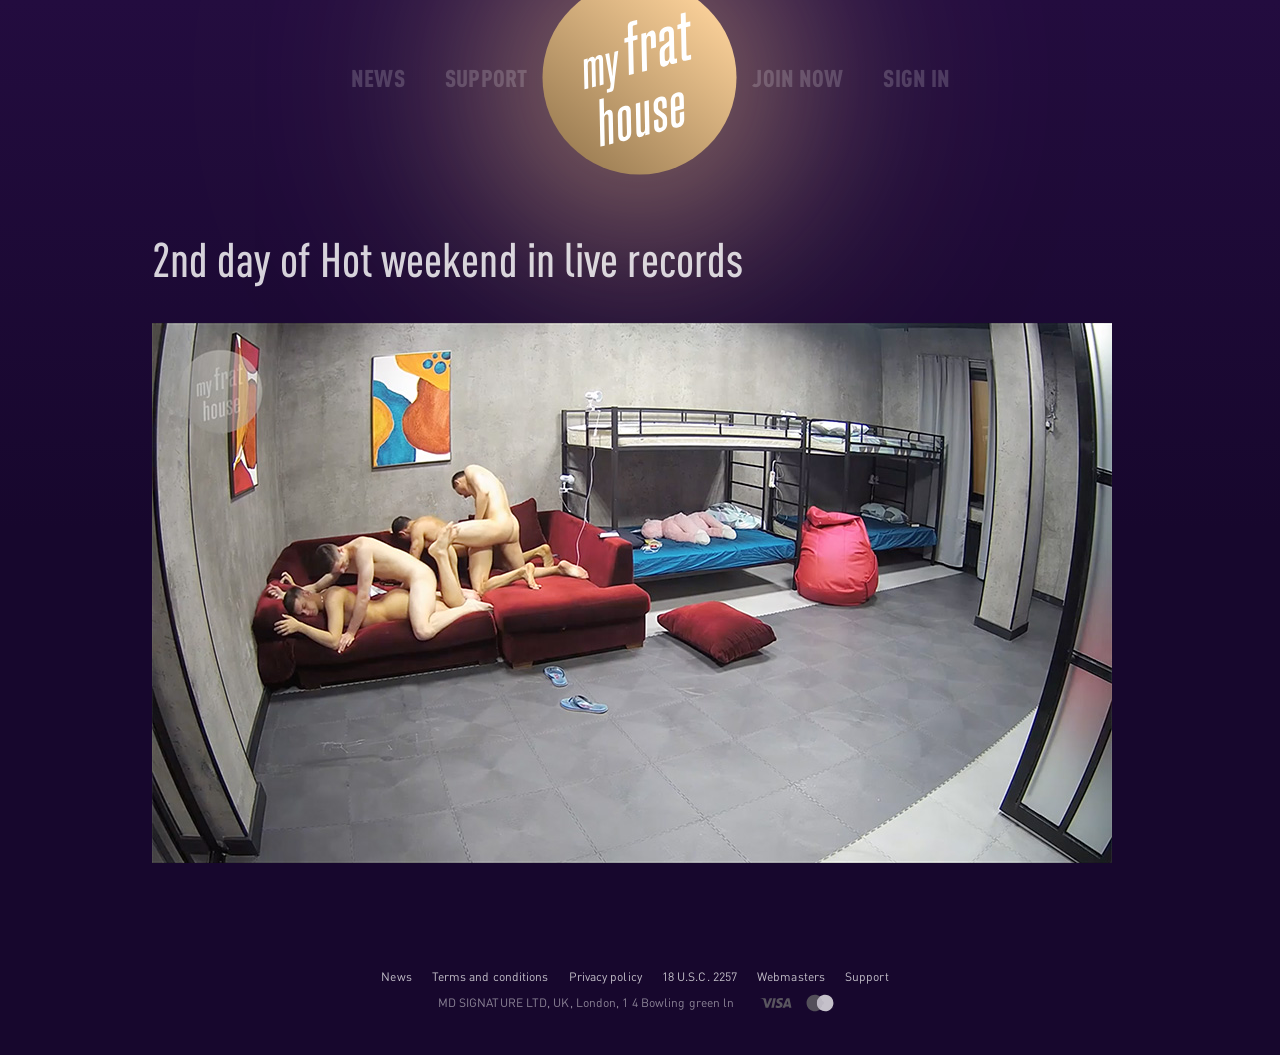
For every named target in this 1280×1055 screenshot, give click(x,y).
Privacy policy (605, 976)
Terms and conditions (490, 976)
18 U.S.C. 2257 (699, 976)
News (396, 976)
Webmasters (791, 976)
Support (867, 976)
